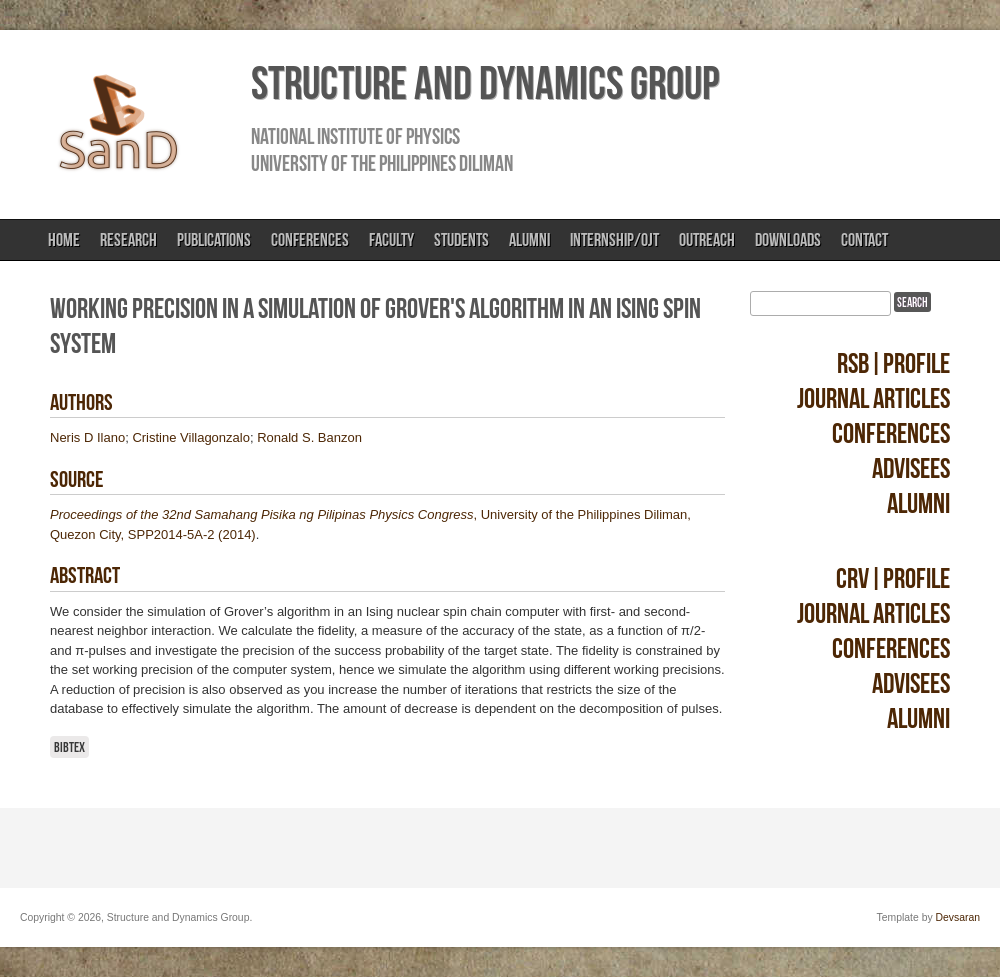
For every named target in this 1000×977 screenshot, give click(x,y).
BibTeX (69, 747)
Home (64, 240)
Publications (214, 240)
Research (128, 240)
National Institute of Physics (355, 136)
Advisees (911, 468)
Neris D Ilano (87, 437)
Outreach (707, 240)
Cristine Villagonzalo (191, 437)
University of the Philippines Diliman (382, 163)
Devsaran (958, 917)
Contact (864, 240)
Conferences (310, 240)
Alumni (529, 240)
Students (461, 240)
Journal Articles (873, 398)
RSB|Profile (893, 363)
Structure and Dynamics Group (485, 83)
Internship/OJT (614, 240)
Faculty (391, 240)
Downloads (788, 240)
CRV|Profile (893, 578)
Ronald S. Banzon (309, 437)
